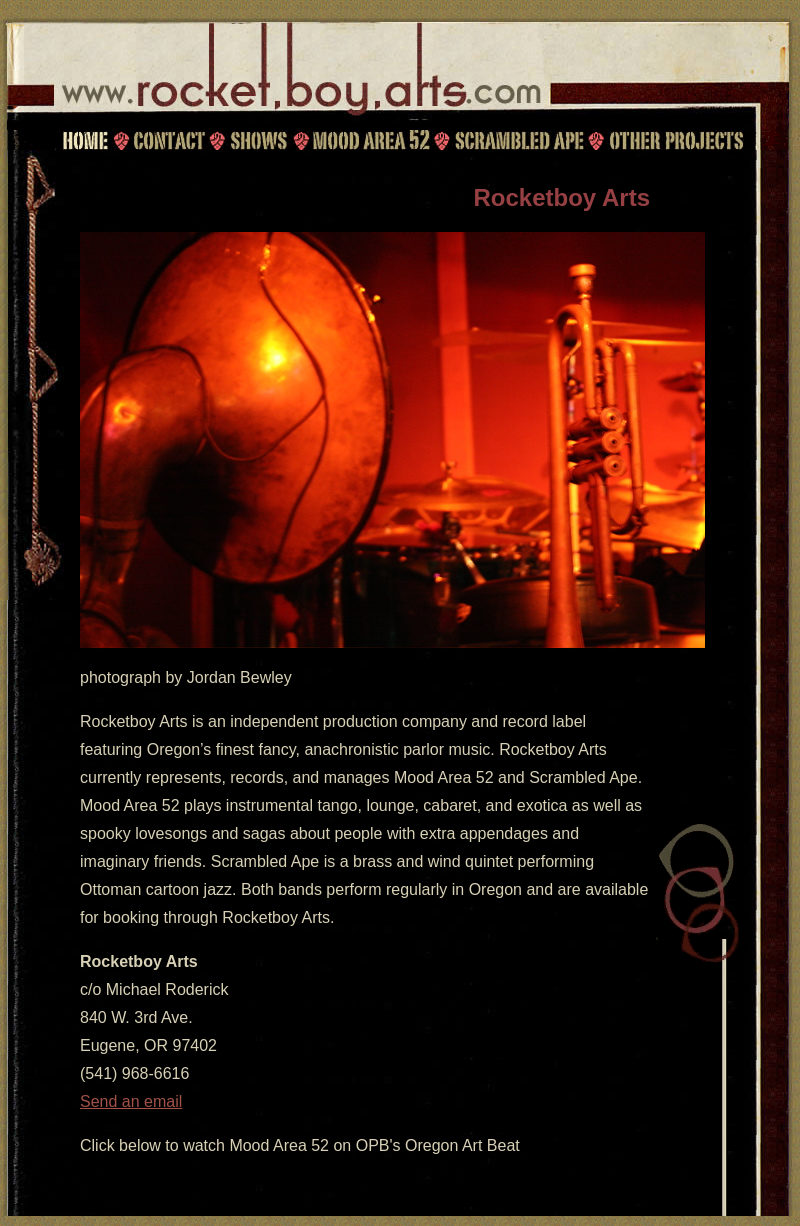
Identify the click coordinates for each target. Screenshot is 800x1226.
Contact (166, 140)
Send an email (131, 1101)
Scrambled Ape (519, 140)
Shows (258, 140)
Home (85, 140)
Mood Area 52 (370, 140)
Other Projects (678, 140)
